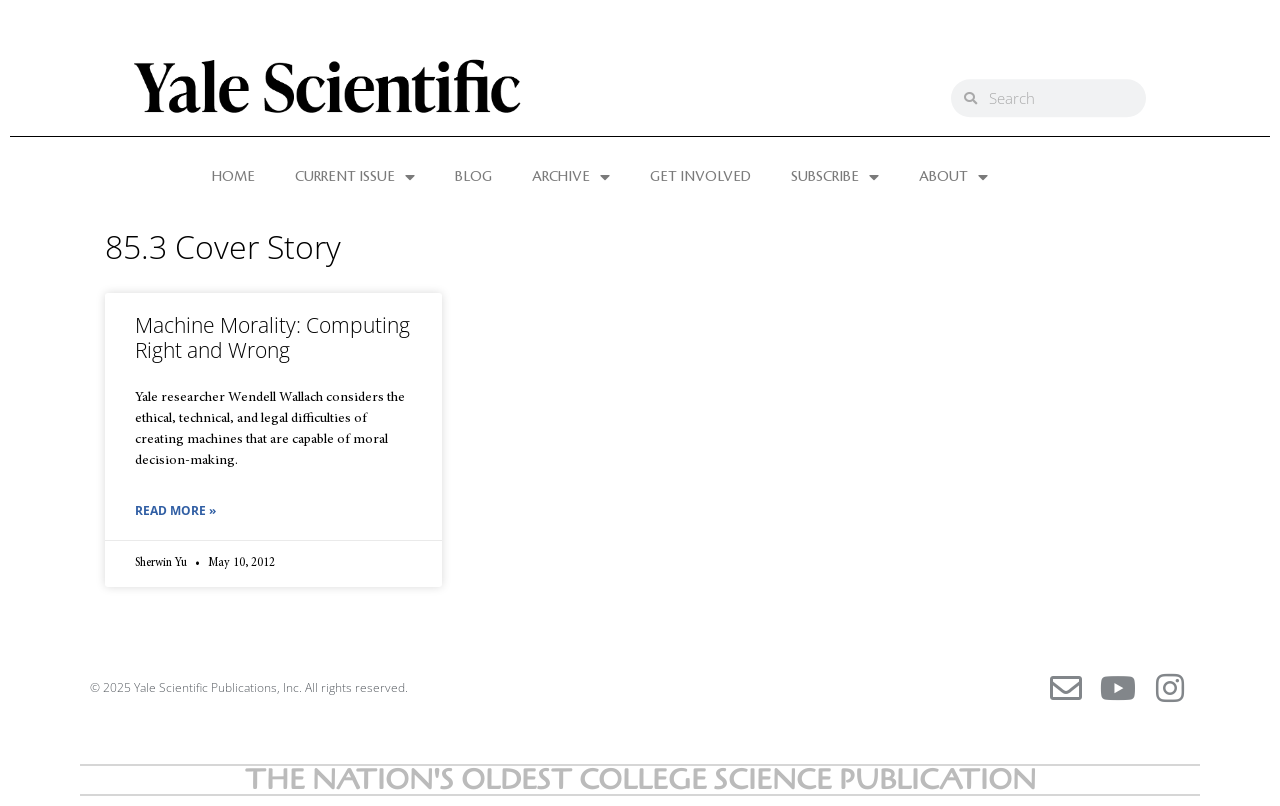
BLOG (473, 177)
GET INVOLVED (700, 177)
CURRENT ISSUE (355, 177)
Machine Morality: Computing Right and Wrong (272, 337)
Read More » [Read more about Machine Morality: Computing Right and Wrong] (175, 510)
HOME (233, 177)
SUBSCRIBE (835, 177)
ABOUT (953, 177)
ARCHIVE (571, 177)
